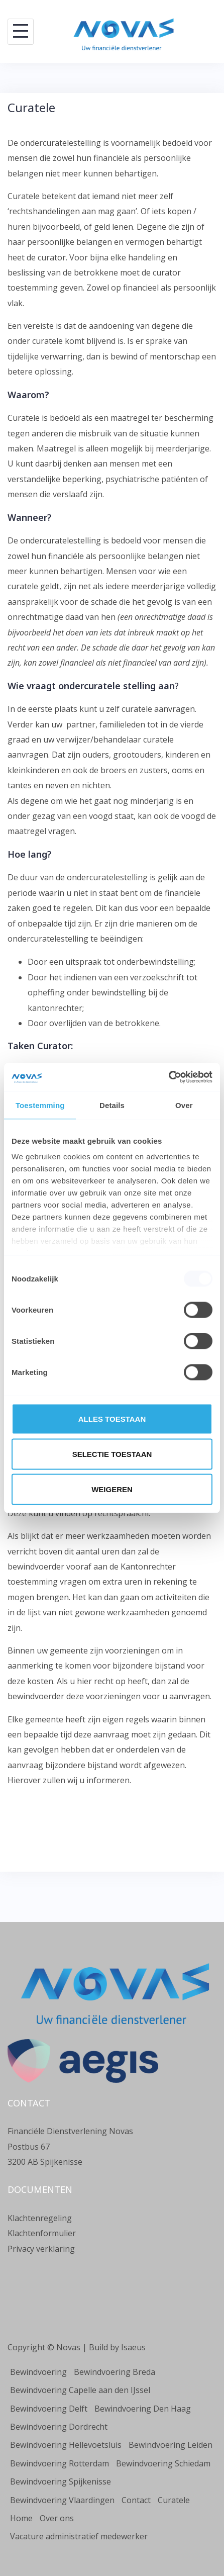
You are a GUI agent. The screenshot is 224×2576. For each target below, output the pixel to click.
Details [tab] (112, 1104)
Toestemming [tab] (40, 1104)
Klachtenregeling (40, 2218)
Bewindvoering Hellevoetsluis (66, 2444)
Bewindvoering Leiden (170, 2444)
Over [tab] (184, 1104)
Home (21, 2518)
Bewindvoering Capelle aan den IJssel (80, 2390)
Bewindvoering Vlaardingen (62, 2500)
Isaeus (133, 2347)
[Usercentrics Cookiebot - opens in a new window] (168, 1077)
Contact (136, 2500)
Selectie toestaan (112, 1453)
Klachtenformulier (42, 2233)
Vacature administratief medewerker (79, 2536)
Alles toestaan (112, 1418)
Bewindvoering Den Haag (142, 2408)
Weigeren (112, 1489)
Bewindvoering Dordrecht (58, 2426)
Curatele (174, 2500)
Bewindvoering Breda (114, 2371)
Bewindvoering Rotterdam (59, 2463)
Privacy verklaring (41, 2248)
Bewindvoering (38, 2371)
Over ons (57, 2518)
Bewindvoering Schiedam (163, 2463)
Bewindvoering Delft (48, 2408)
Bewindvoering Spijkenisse (60, 2481)
